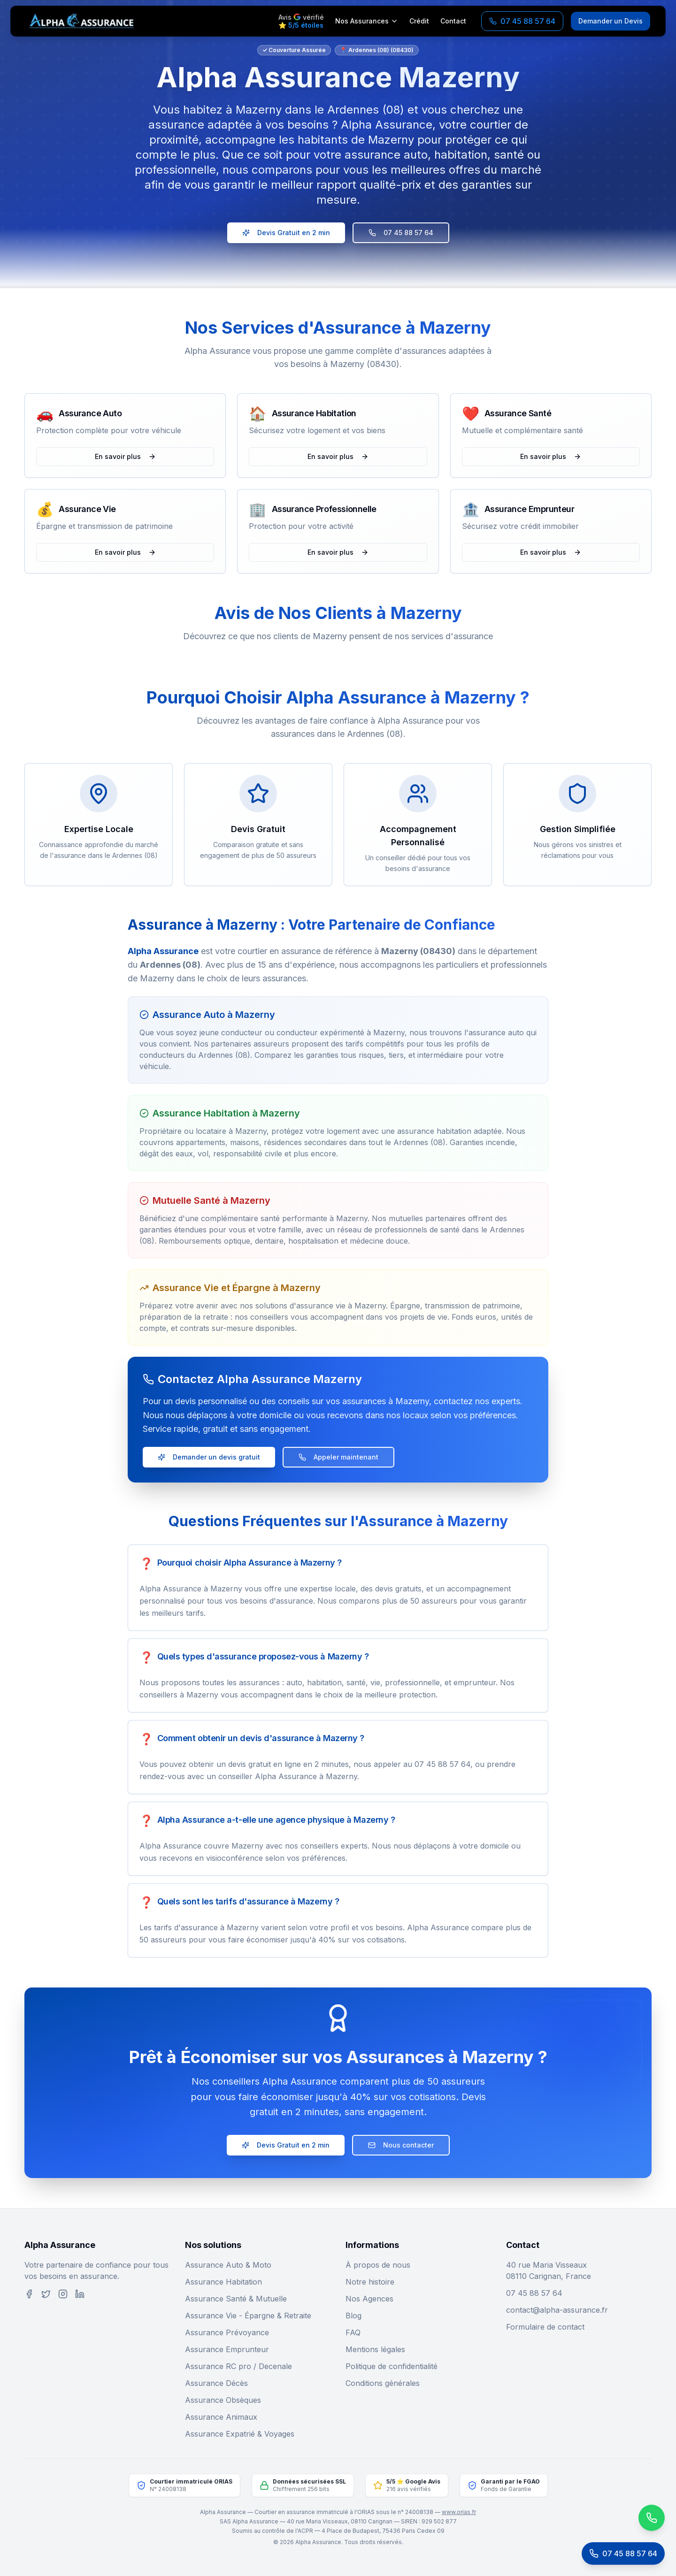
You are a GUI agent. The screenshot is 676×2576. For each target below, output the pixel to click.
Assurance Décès (216, 2383)
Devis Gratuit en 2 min (286, 233)
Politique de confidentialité (392, 2366)
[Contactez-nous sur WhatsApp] (613, 2518)
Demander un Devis (610, 21)
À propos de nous (378, 2265)
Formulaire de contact (545, 2326)
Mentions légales (375, 2349)
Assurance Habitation (223, 2281)
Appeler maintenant (338, 1457)
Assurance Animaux (221, 2417)
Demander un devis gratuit (209, 1457)
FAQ (353, 2332)
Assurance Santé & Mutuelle (236, 2298)
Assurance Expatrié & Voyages (239, 2433)
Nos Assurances (366, 21)
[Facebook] (29, 2294)
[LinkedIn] (79, 2294)
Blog (353, 2315)
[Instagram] (63, 2294)
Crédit (419, 21)
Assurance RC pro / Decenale (238, 2366)
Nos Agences (369, 2298)
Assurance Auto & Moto (228, 2265)
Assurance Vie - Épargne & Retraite (248, 2315)
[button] (97, 657)
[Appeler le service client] (623, 2553)
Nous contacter (401, 2145)
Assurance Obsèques (223, 2400)
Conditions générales (383, 2383)
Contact (453, 21)
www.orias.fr (459, 2511)
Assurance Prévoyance (227, 2332)
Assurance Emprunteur (227, 2349)
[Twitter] (46, 2294)
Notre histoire (370, 2281)
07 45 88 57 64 (401, 233)
